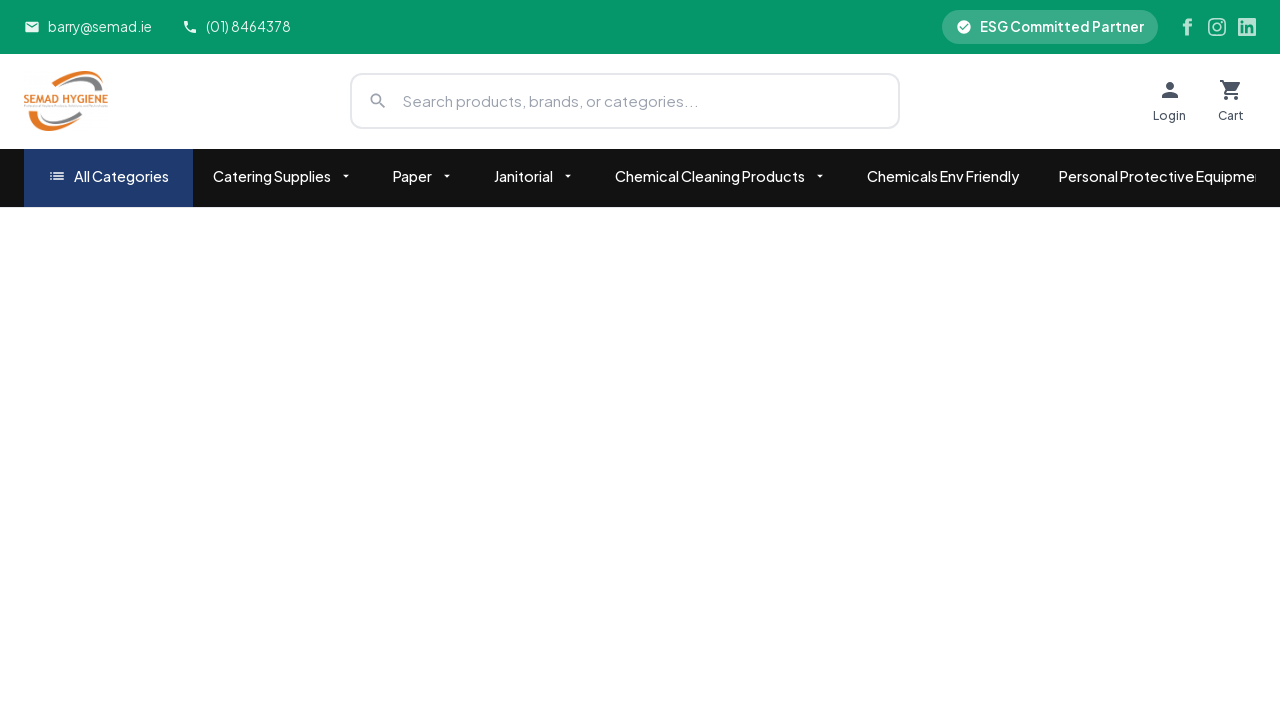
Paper (423, 176)
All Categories (108, 176)
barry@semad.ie (88, 26)
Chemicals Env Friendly (943, 176)
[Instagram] (1217, 27)
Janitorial (534, 176)
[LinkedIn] (1247, 27)
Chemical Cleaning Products (721, 176)
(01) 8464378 (236, 26)
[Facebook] (1187, 27)
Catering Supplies (283, 176)
